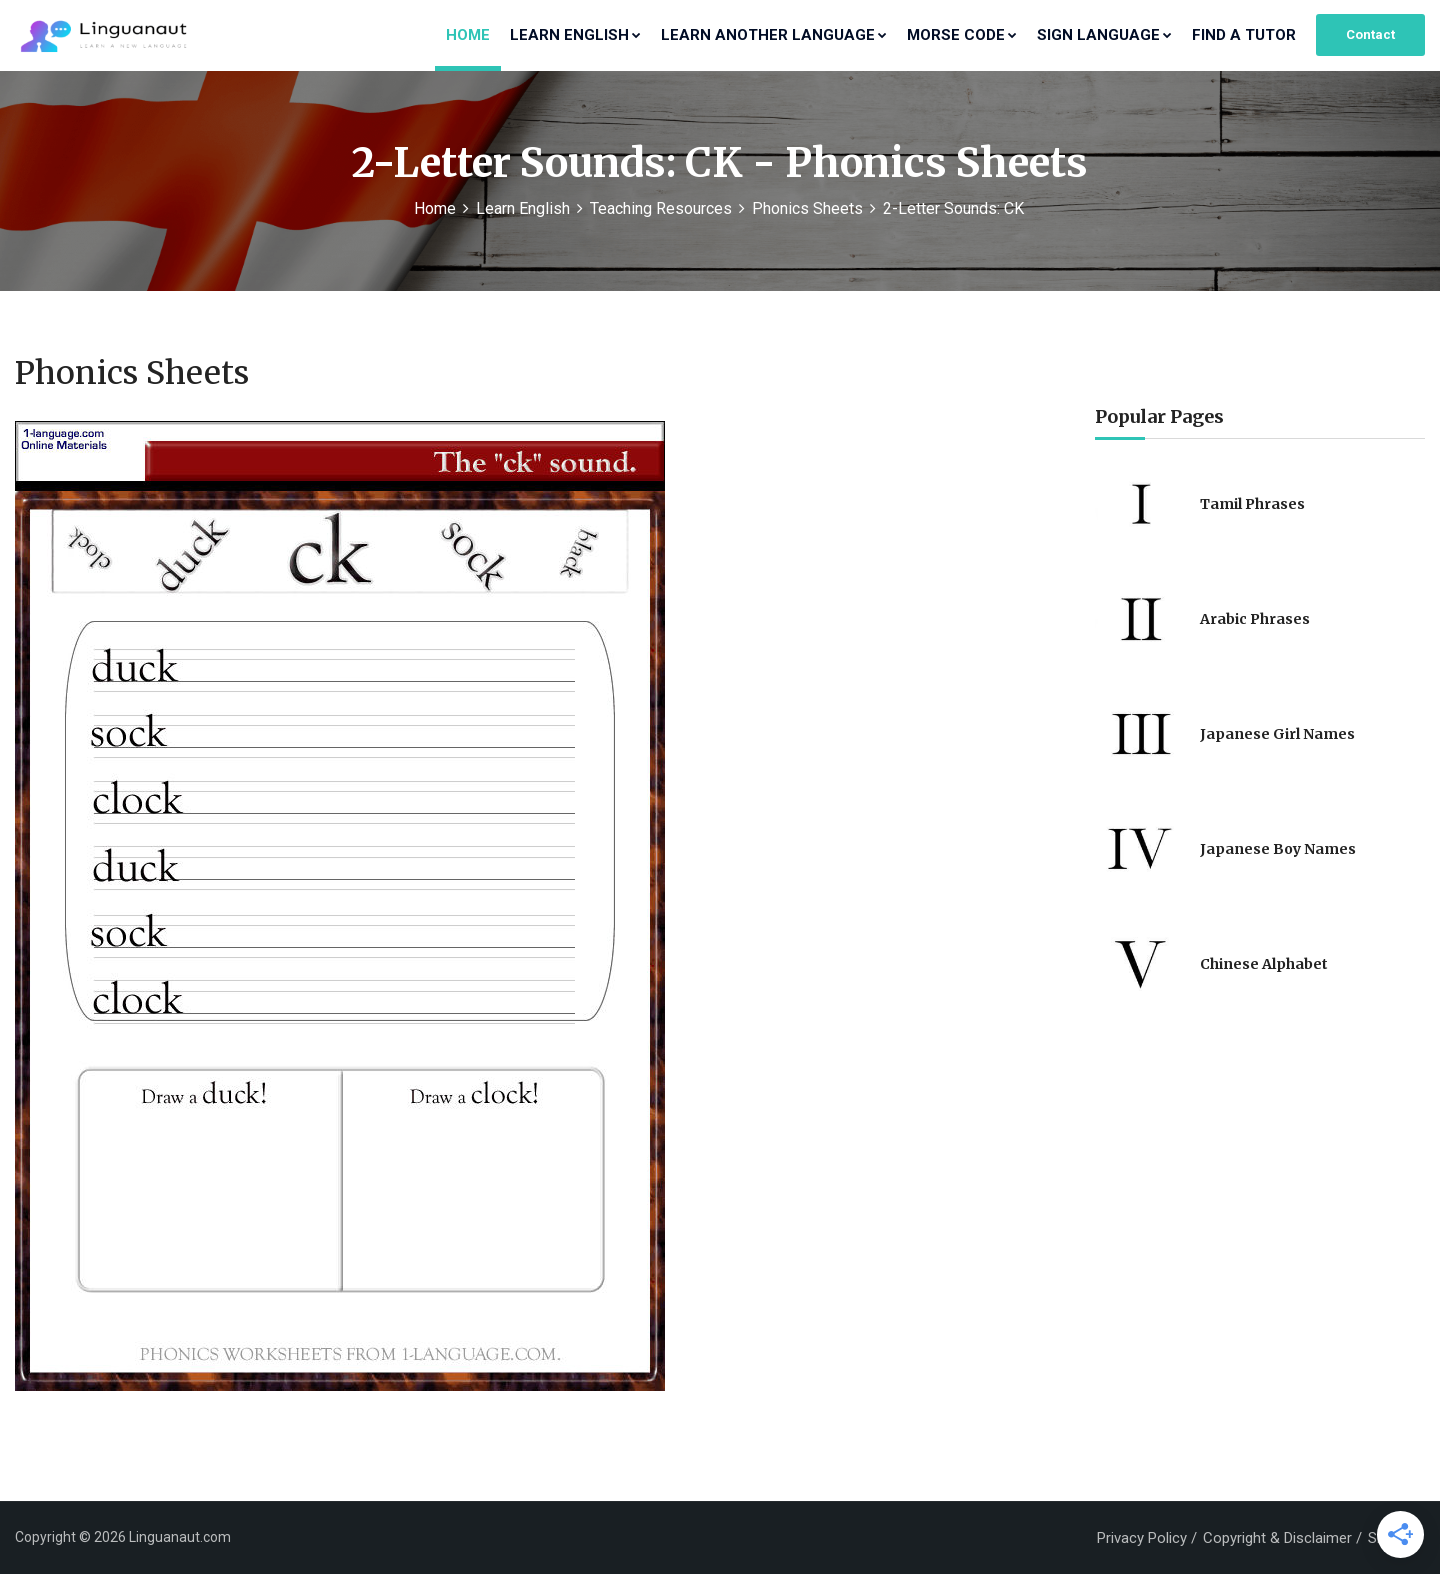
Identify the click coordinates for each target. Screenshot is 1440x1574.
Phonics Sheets (807, 208)
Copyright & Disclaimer (1277, 1538)
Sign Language (1104, 35)
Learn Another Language (774, 35)
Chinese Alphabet (1264, 964)
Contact (1370, 34)
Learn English (575, 35)
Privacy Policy (1142, 1538)
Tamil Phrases (1252, 504)
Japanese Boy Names (1278, 849)
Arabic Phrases (1255, 619)
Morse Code (962, 35)
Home (468, 35)
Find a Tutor (1244, 35)
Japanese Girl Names (1277, 734)
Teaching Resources (661, 208)
